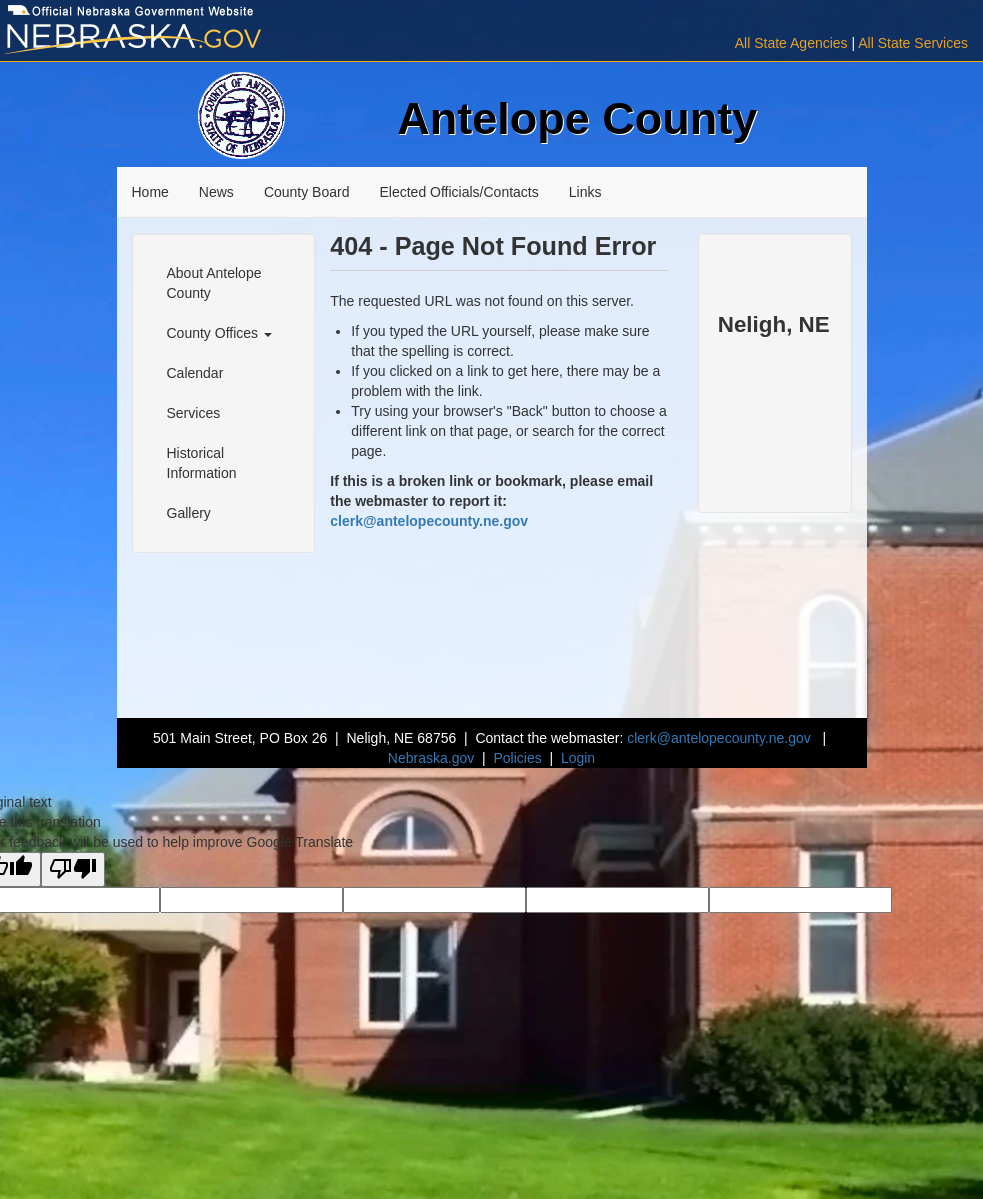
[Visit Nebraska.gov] (164, 39)
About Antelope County (214, 283)
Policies (517, 758)
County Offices (219, 333)
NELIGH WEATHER (775, 388)
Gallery (189, 513)
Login (578, 758)
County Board (307, 192)
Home (150, 192)
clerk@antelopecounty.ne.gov (429, 521)
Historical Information (202, 463)
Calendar (195, 373)
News (216, 192)
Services (194, 413)
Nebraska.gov (431, 758)
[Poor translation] (73, 869)
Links (585, 192)
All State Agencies (791, 43)
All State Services (913, 43)
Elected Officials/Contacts (458, 192)
